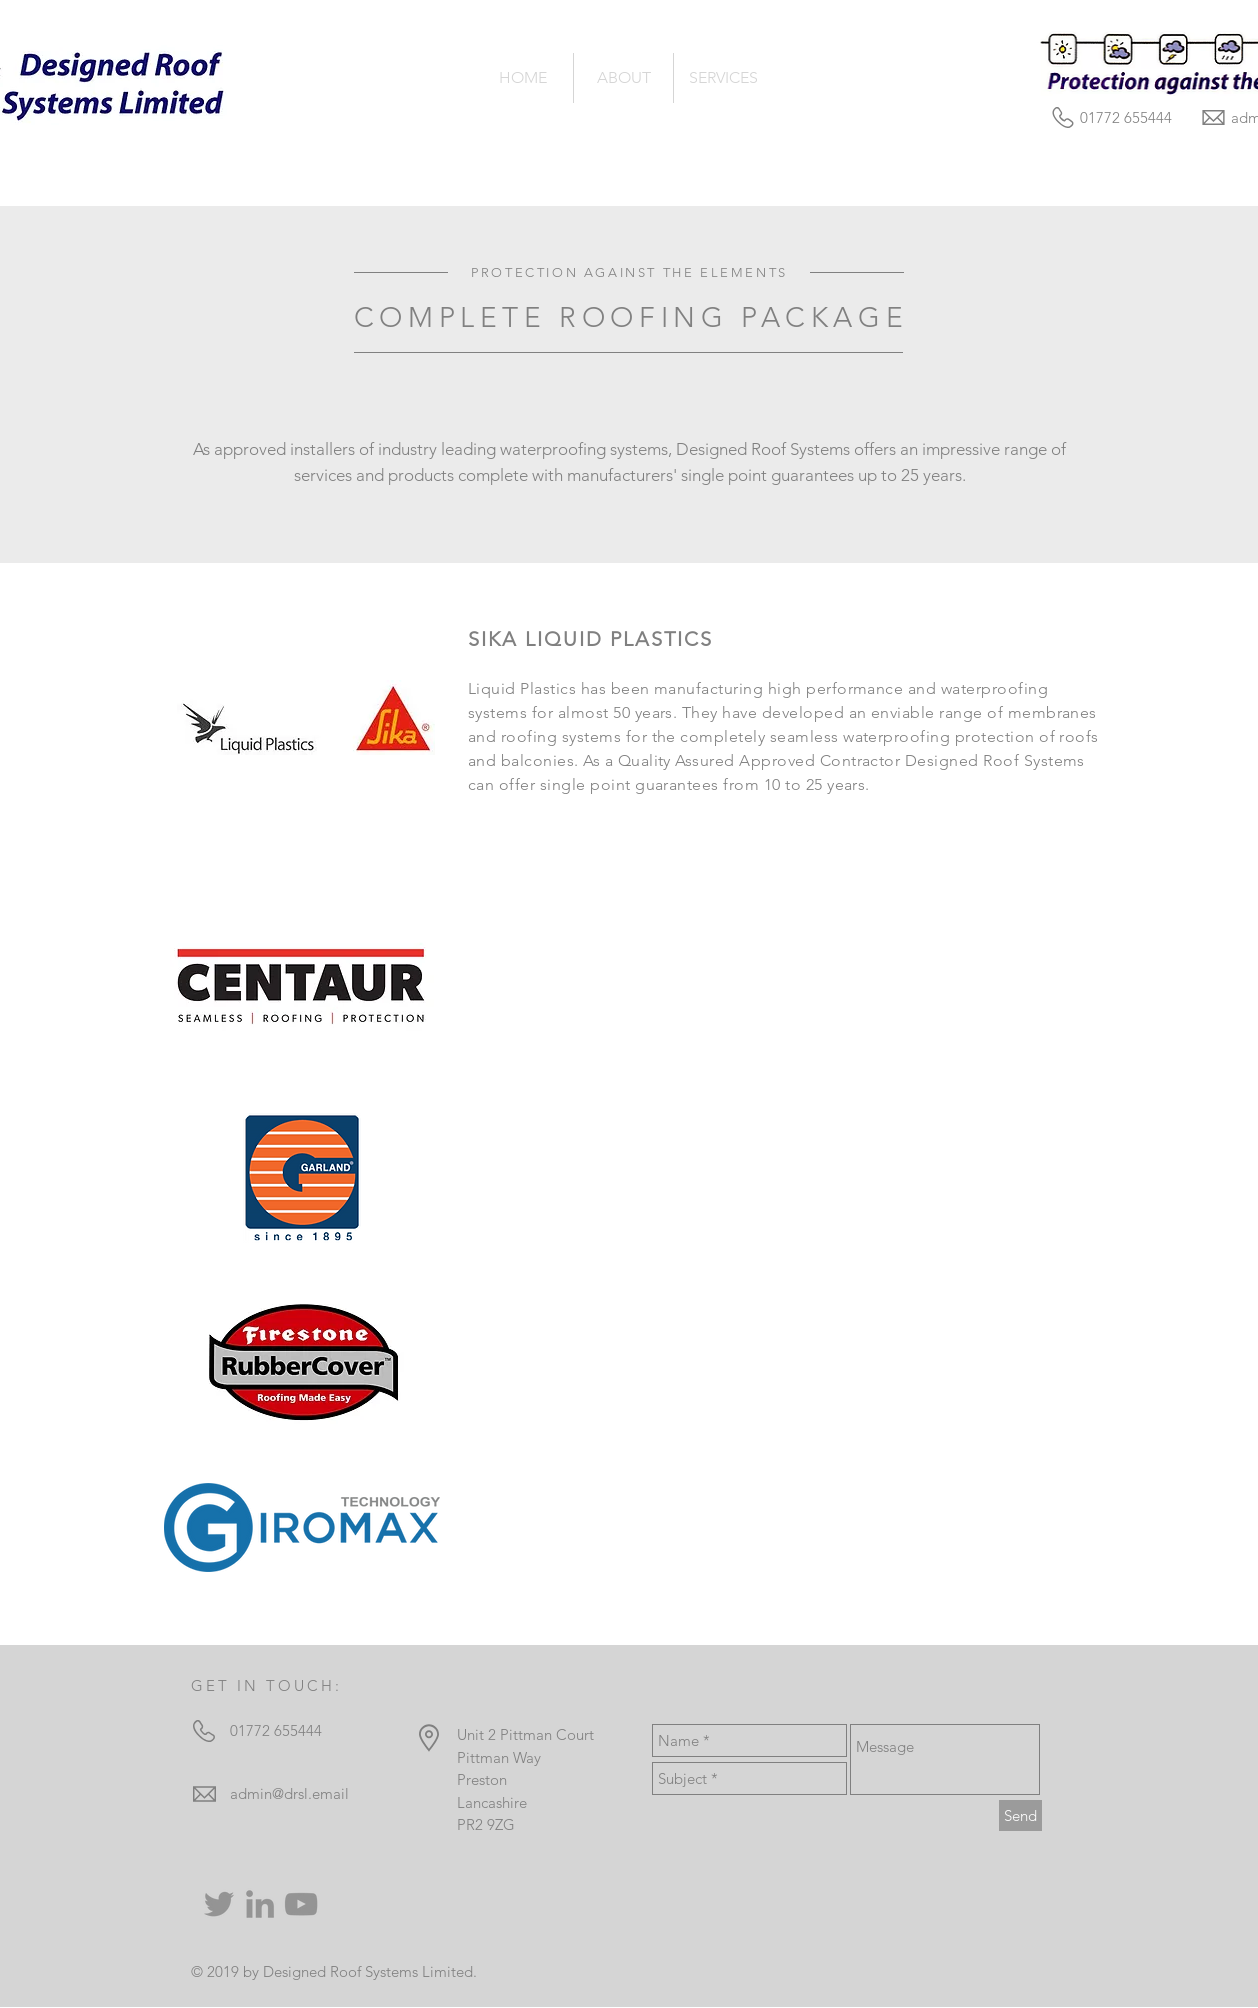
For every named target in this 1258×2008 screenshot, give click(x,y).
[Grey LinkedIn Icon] (260, 1904)
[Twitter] (219, 1904)
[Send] (1020, 1815)
